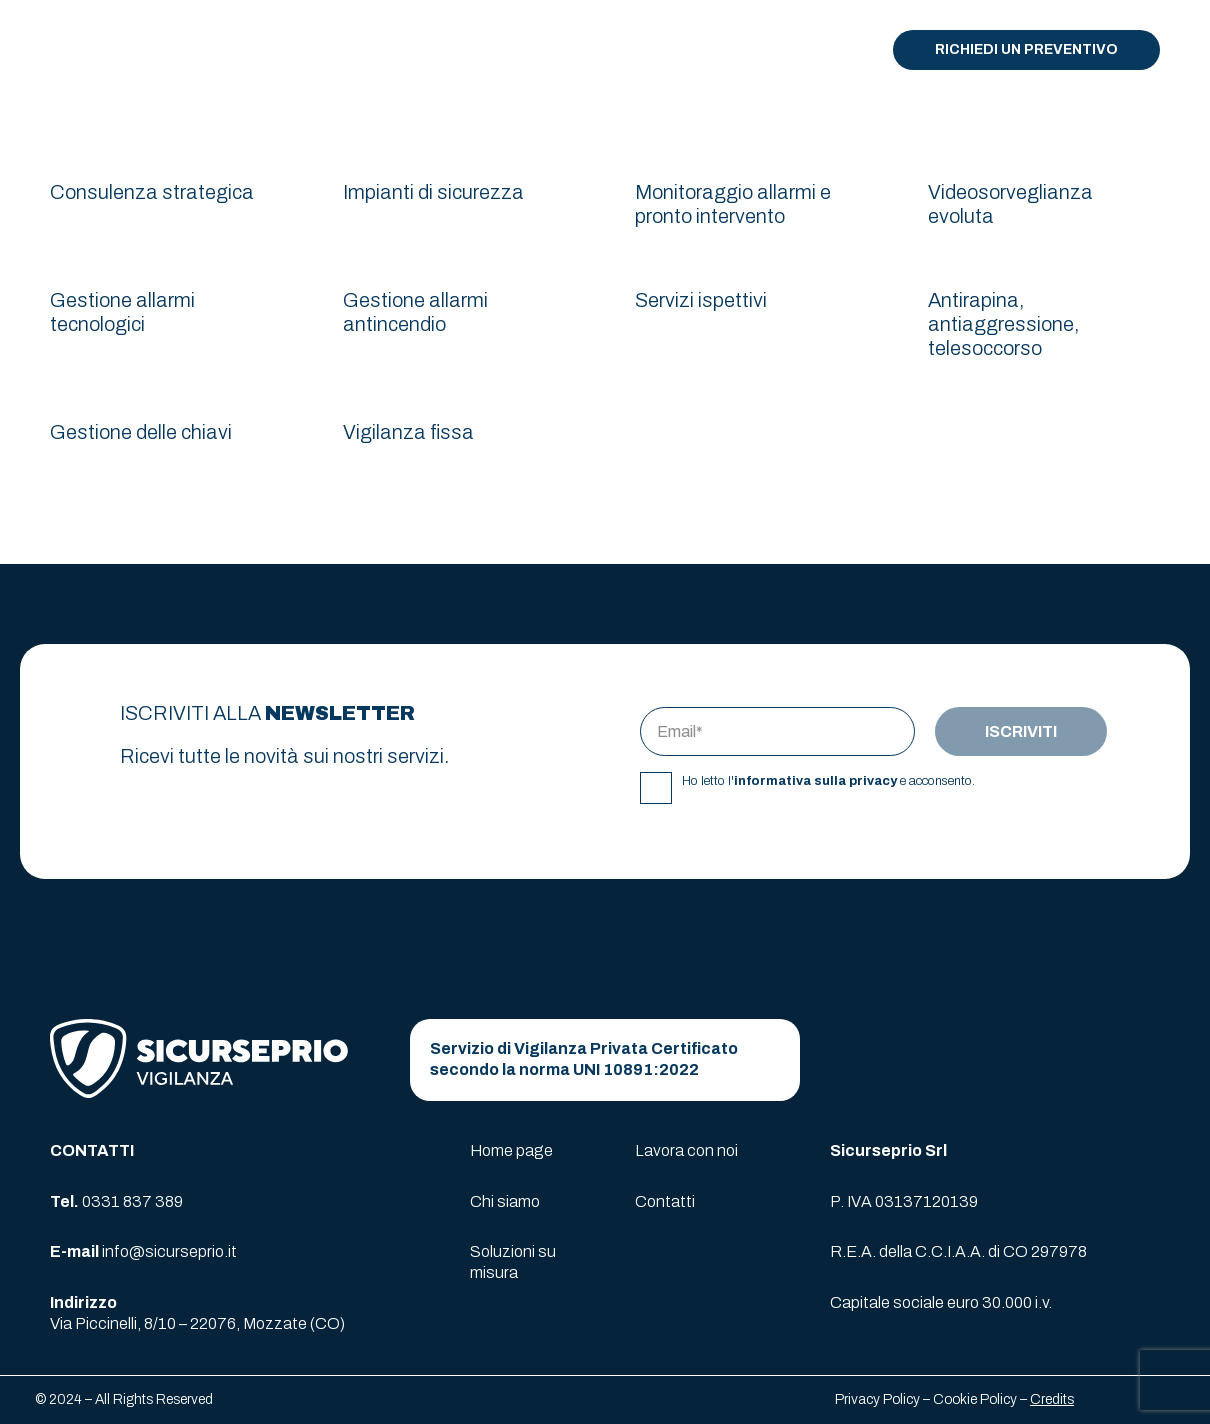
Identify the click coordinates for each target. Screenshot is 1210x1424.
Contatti (665, 1201)
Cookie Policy (975, 1399)
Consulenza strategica (152, 192)
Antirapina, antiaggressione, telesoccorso (1003, 324)
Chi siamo (505, 1201)
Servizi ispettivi (701, 300)
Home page (511, 1150)
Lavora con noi (686, 1150)
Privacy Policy (877, 1399)
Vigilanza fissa (408, 432)
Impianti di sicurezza (433, 192)
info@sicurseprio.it (169, 1251)
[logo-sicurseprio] (106, 50)
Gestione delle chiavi (141, 432)
